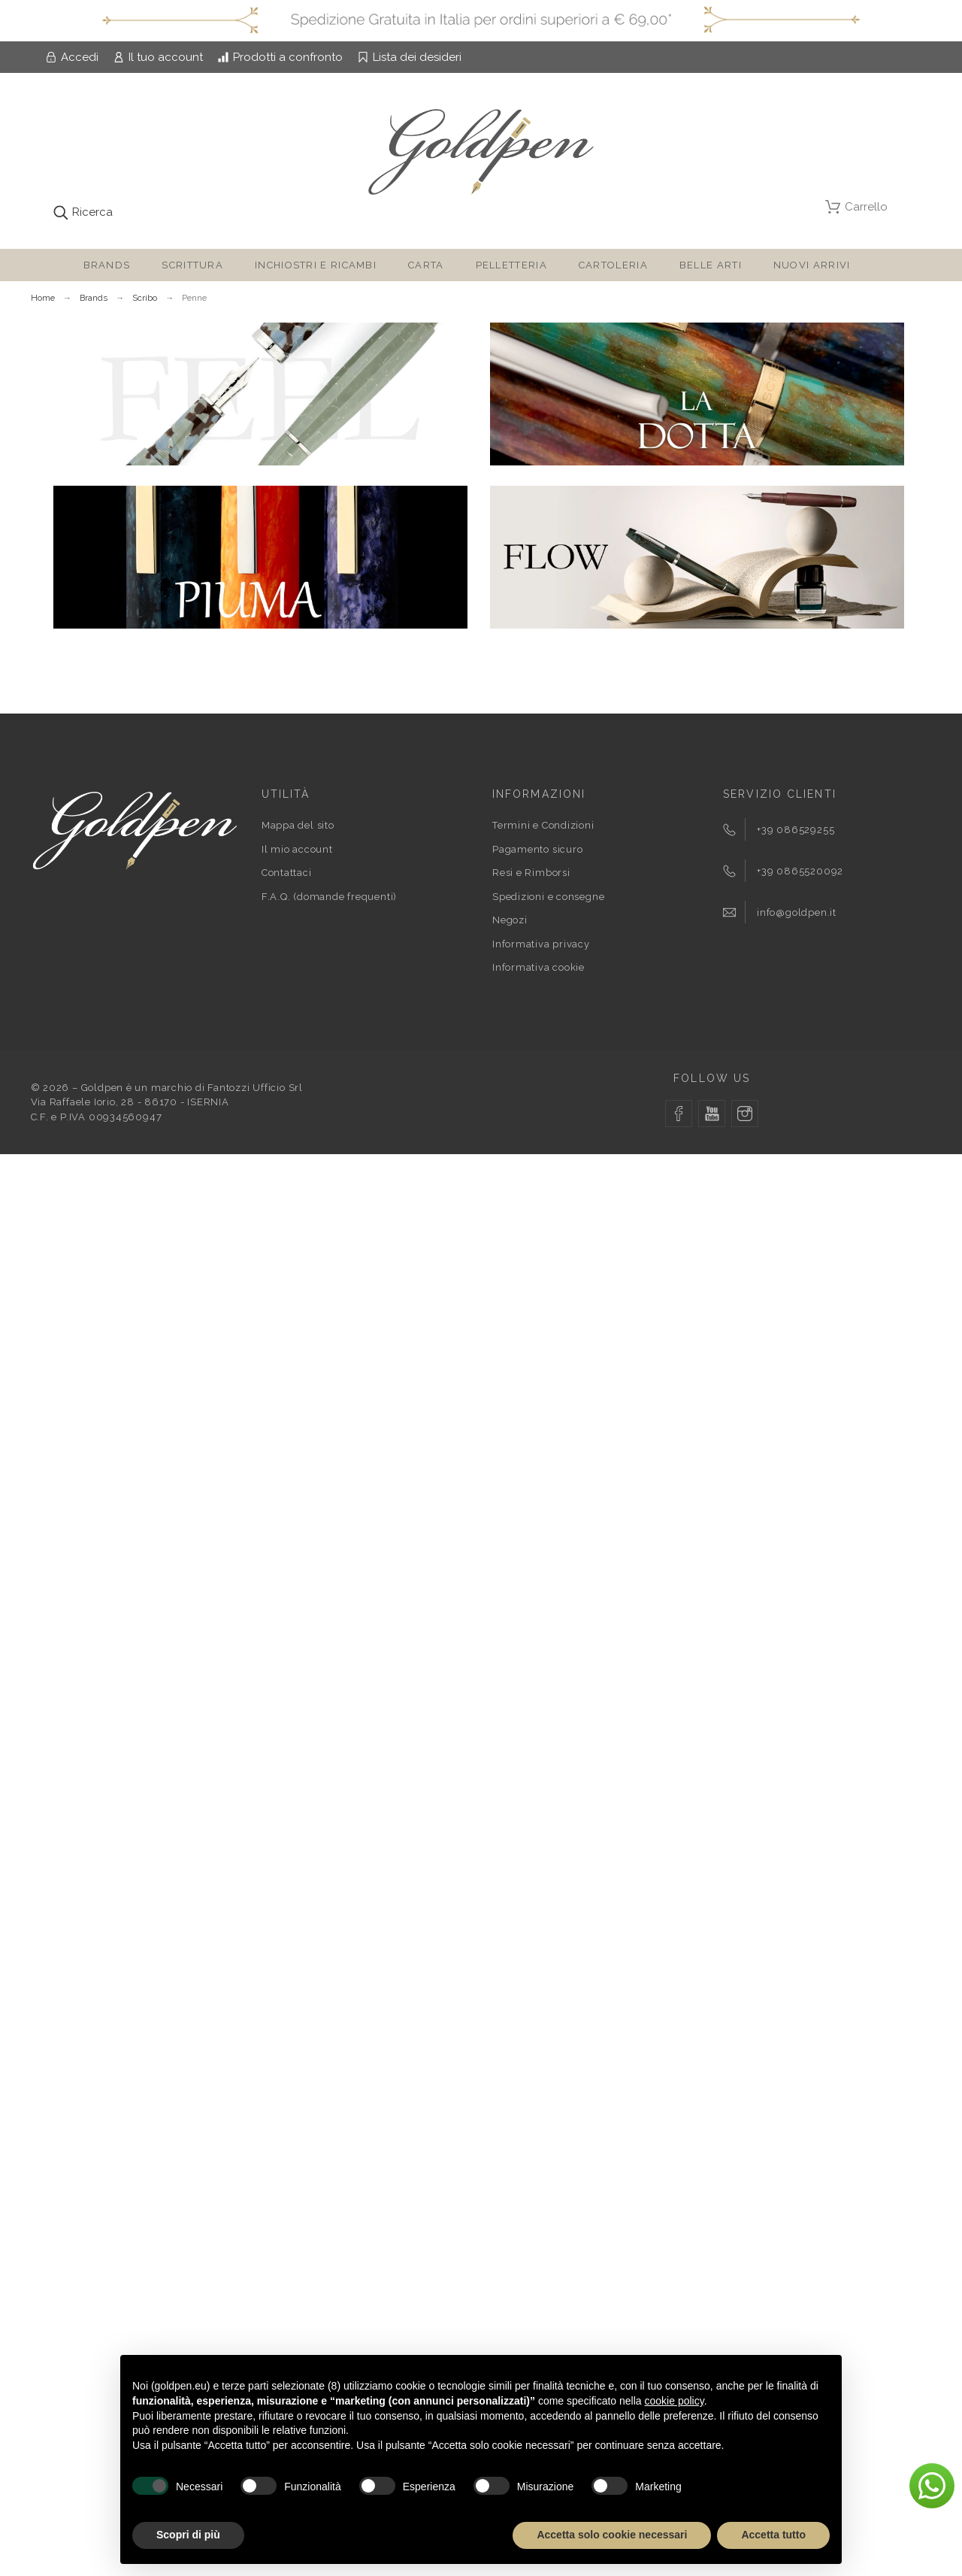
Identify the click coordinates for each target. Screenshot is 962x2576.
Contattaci (287, 872)
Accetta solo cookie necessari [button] (612, 2535)
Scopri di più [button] (188, 2535)
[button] (931, 2485)
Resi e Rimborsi (531, 872)
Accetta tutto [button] (773, 2535)
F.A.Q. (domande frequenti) (329, 896)
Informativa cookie (538, 967)
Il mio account (297, 849)
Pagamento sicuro (537, 849)
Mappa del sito (298, 825)
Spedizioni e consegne (548, 896)
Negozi (510, 920)
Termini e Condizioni (543, 825)
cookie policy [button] (674, 2401)
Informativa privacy (541, 944)
